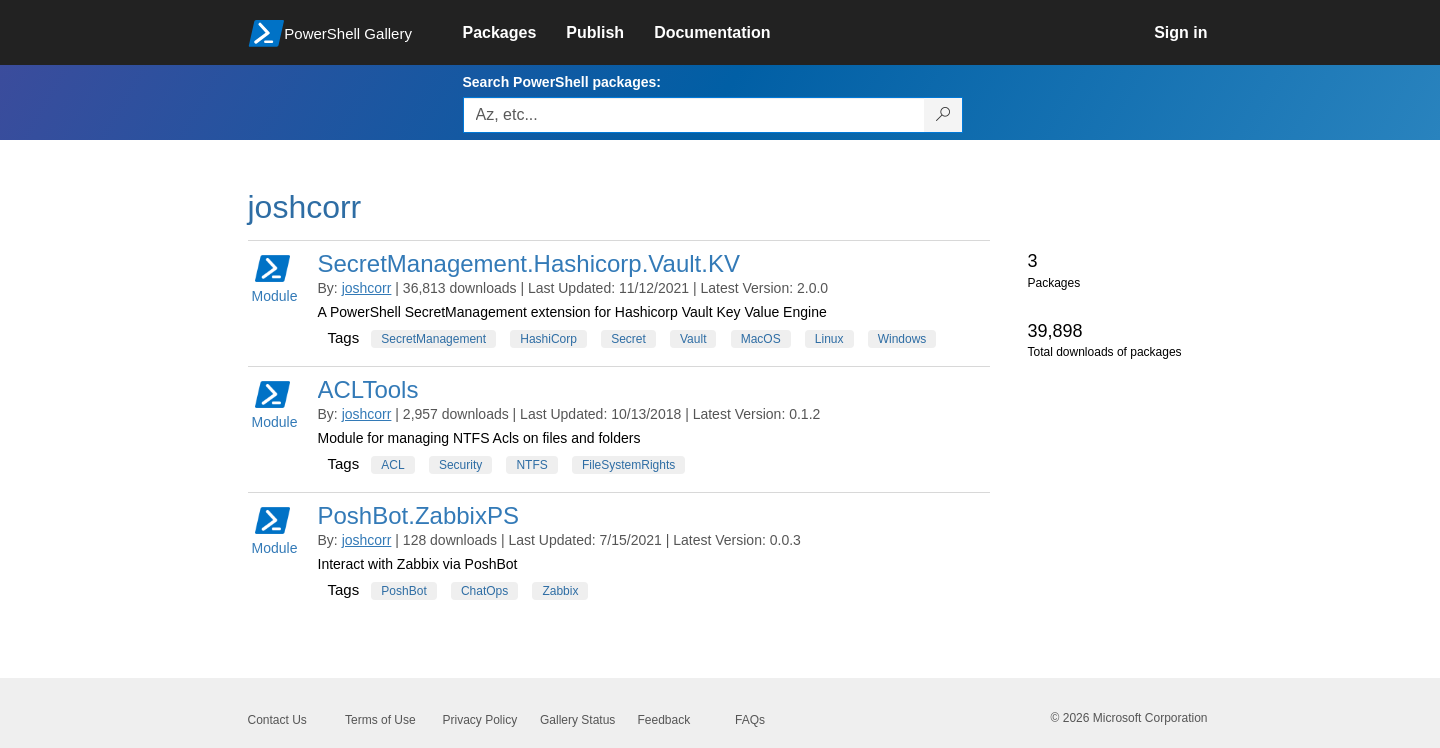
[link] (515, 33)
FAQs (750, 720)
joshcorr (367, 288)
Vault (693, 339)
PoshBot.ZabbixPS (418, 515)
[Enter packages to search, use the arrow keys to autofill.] (694, 115)
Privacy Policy (480, 720)
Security (460, 465)
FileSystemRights (628, 465)
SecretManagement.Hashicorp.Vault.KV (529, 263)
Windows (902, 339)
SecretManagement (433, 339)
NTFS (531, 465)
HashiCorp (548, 339)
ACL (392, 465)
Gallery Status (577, 720)
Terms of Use (380, 720)
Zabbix (560, 591)
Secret (628, 339)
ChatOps (484, 591)
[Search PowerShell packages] (943, 115)
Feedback (664, 720)
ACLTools (368, 389)
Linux (829, 339)
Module (275, 277)
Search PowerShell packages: (562, 82)
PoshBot (403, 591)
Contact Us (277, 720)
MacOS (761, 339)
